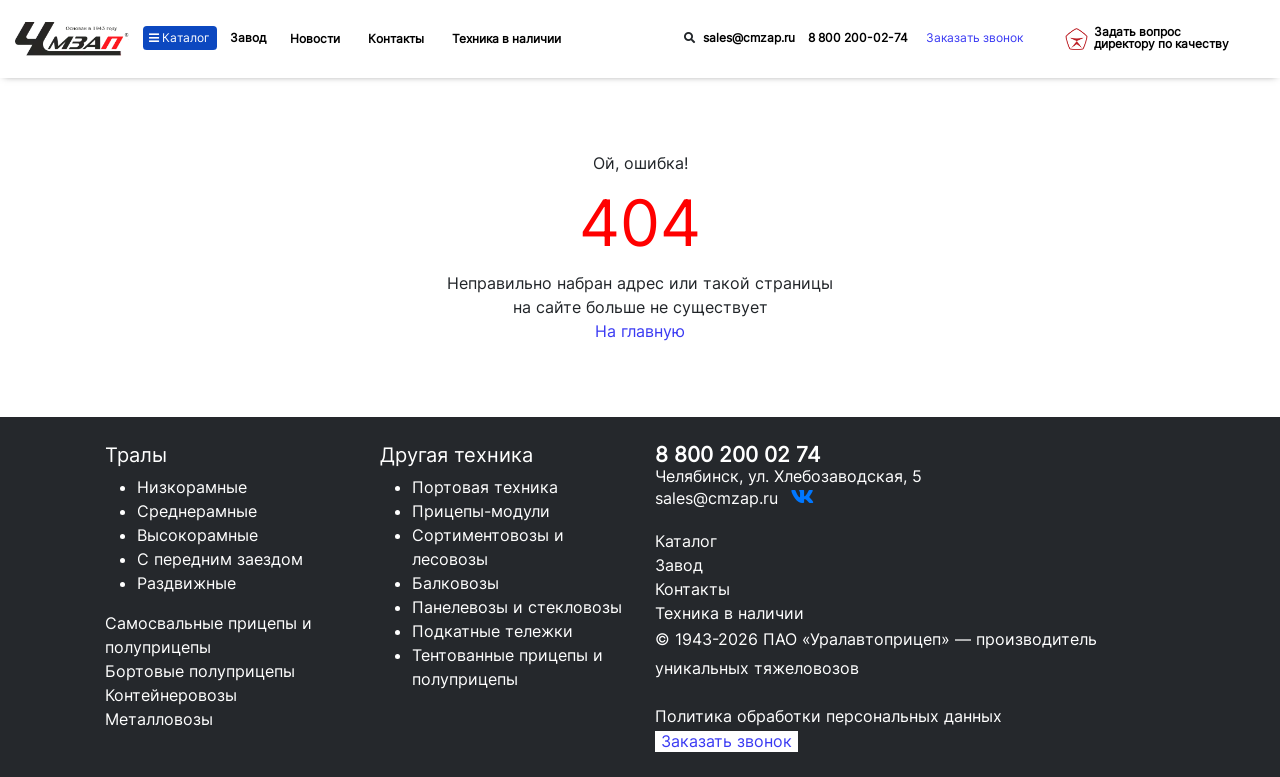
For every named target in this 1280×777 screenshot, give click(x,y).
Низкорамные (192, 487)
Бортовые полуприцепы (200, 671)
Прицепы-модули (481, 511)
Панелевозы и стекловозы (517, 607)
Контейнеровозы (171, 695)
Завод (248, 38)
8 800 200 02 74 (737, 454)
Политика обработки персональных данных (828, 716)
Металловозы (159, 719)
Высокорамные (197, 535)
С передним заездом (220, 559)
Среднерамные (197, 511)
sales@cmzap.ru (749, 38)
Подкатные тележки (492, 631)
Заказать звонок (974, 38)
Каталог (179, 38)
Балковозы (455, 583)
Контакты (692, 589)
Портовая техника (485, 487)
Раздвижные (186, 583)
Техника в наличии (729, 613)
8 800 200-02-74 (858, 38)
